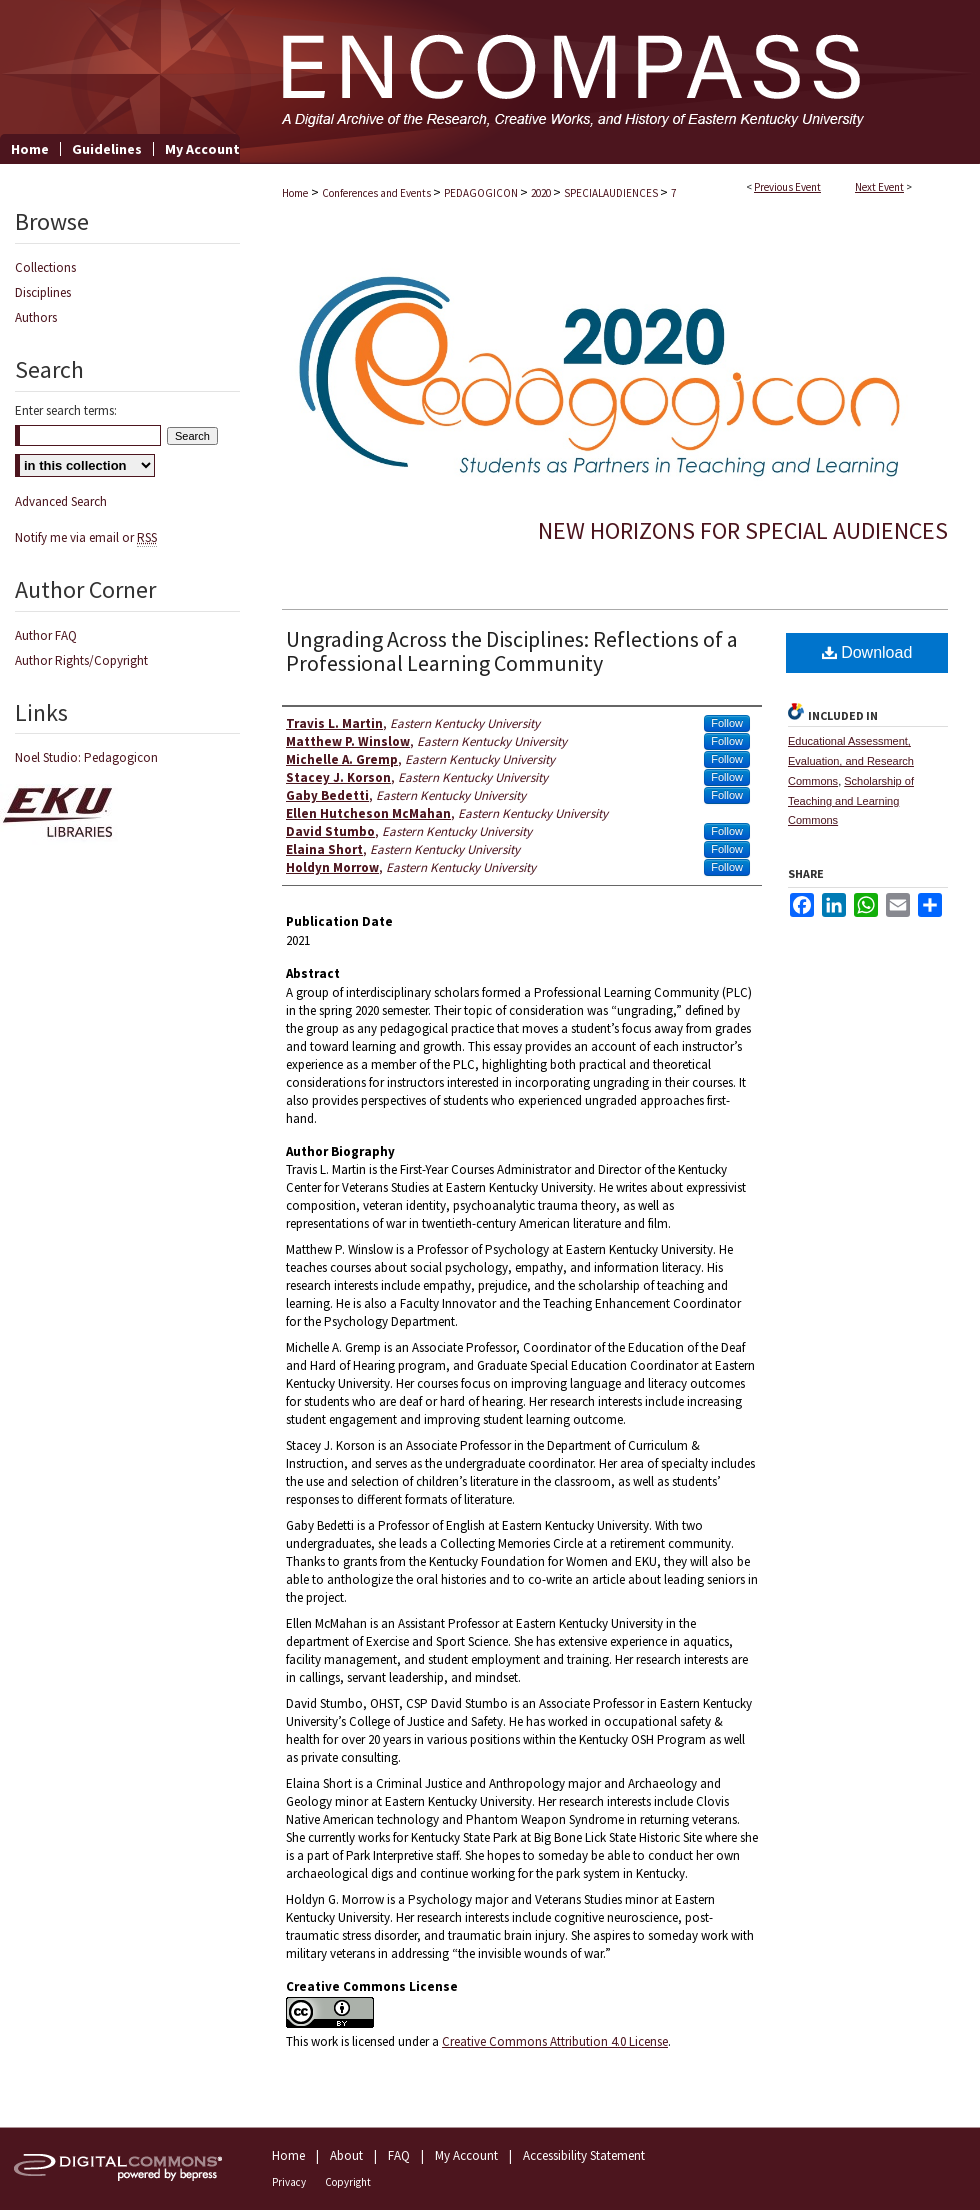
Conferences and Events (377, 193)
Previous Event (787, 187)
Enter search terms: (66, 410)
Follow (727, 723)
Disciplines (43, 292)
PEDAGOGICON (482, 193)
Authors (36, 317)
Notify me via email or (86, 537)
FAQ (399, 2155)
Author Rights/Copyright (81, 660)
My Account (466, 2155)
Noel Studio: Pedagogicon (86, 757)
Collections (45, 267)
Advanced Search (61, 501)
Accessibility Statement (584, 2155)
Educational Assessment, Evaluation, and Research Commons (851, 761)
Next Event (879, 187)
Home (295, 193)
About (346, 2155)
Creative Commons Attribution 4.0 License (555, 2041)
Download (867, 652)
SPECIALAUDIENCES (612, 193)
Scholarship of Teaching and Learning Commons (851, 801)
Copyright (348, 2182)
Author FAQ (46, 635)
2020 (542, 193)
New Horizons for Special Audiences (743, 530)
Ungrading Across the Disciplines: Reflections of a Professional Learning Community (512, 651)
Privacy (289, 2182)
